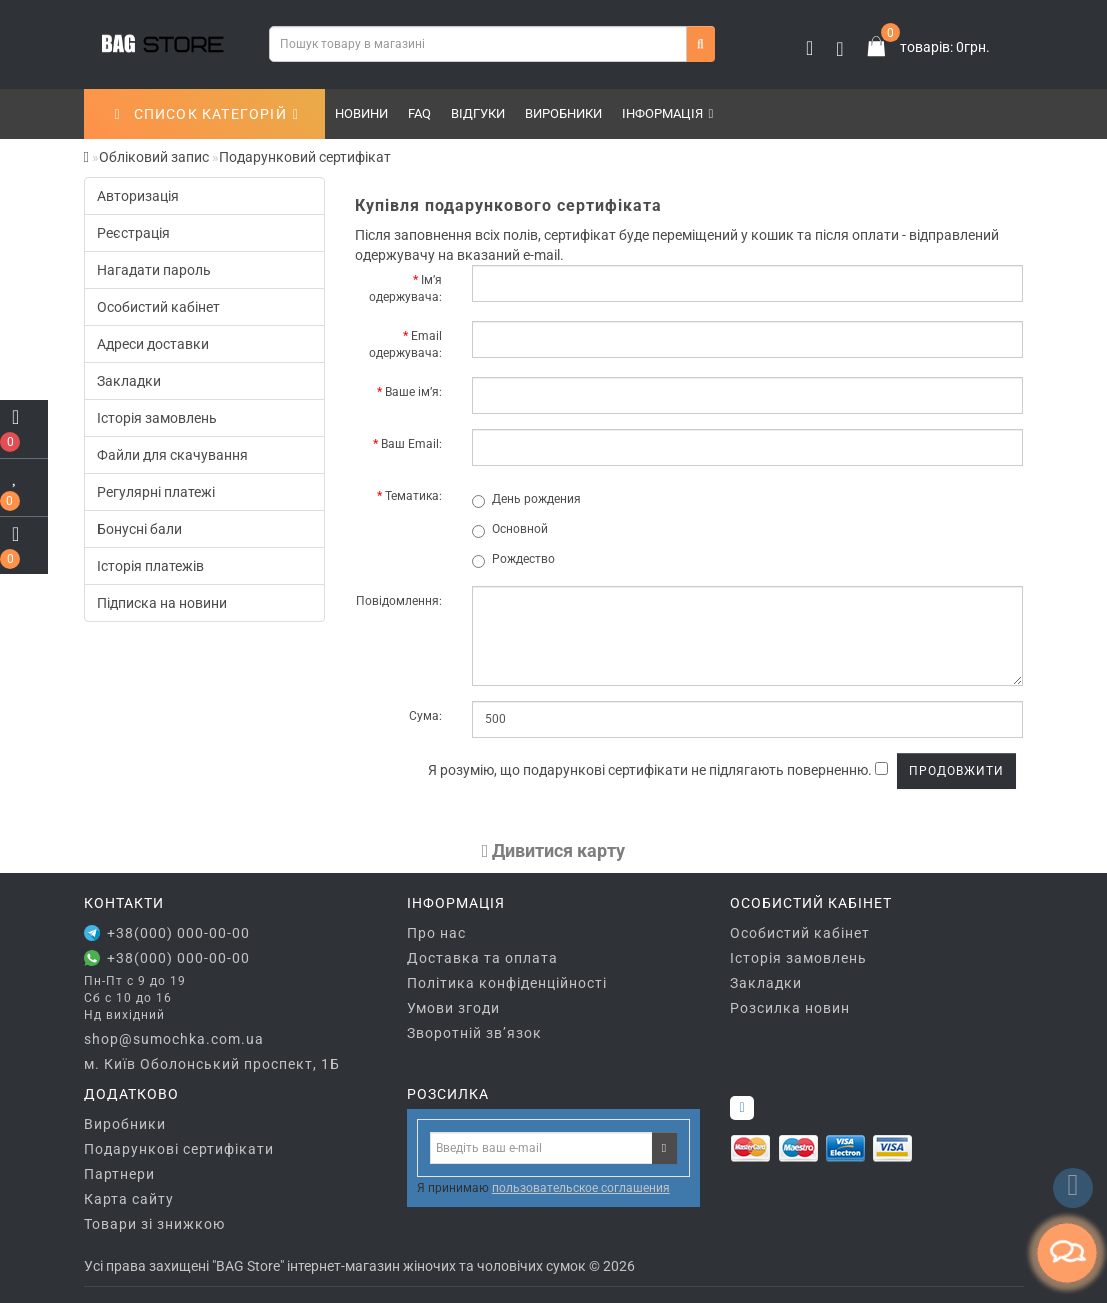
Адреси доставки (153, 344)
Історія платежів (150, 566)
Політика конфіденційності (507, 983)
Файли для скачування (172, 455)
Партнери (119, 1174)
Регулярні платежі (156, 492)
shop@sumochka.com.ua (174, 1039)
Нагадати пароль (154, 270)
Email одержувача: (405, 344)
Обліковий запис (154, 157)
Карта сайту (129, 1199)
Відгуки (478, 113)
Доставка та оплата (482, 958)
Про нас (436, 933)
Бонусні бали (139, 529)
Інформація (668, 113)
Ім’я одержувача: (405, 288)
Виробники (563, 113)
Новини (361, 113)
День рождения (526, 500)
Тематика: (413, 496)
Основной (510, 530)
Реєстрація (133, 233)
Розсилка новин (790, 1008)
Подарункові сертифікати (179, 1149)
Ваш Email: (411, 444)
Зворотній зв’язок (474, 1033)
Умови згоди (453, 1008)
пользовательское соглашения (581, 1188)
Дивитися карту (554, 850)
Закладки (129, 381)
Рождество (513, 560)
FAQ (419, 113)
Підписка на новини (162, 603)
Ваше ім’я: (413, 392)
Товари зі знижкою (154, 1224)
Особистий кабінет (158, 307)
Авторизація (138, 196)
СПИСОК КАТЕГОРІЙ (207, 114)
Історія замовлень (157, 418)
